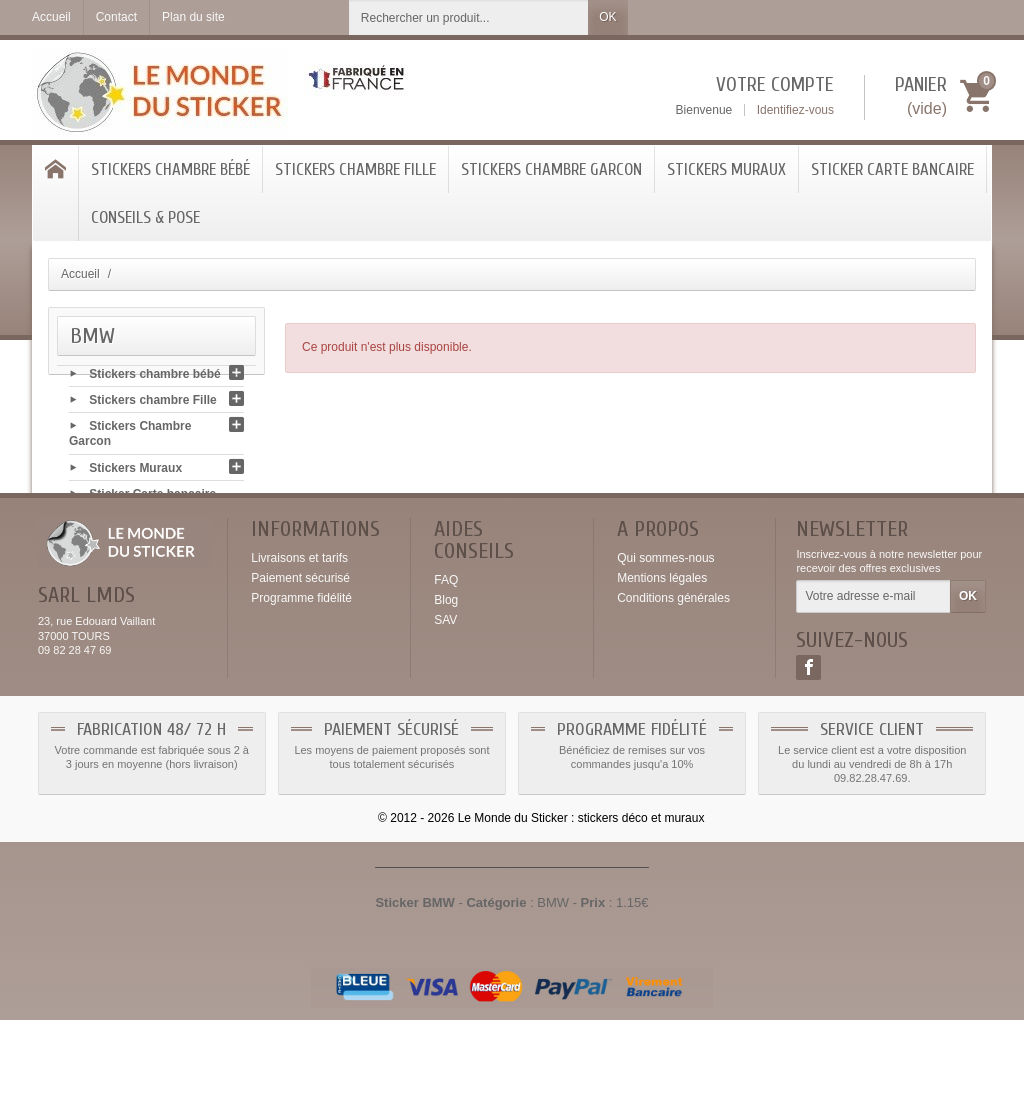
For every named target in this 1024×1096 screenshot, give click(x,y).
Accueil (80, 274)
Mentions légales (662, 655)
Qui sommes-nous (665, 635)
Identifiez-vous (795, 110)
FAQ (446, 657)
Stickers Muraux (726, 169)
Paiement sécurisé (300, 655)
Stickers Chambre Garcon (551, 169)
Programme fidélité (301, 675)
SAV (445, 697)
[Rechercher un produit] (469, 17)
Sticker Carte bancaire (892, 169)
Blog (446, 677)
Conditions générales (673, 675)
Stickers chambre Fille (355, 169)
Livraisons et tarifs (299, 635)
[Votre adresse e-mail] (873, 674)
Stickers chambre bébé (170, 169)
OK (607, 17)
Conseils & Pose (145, 217)
